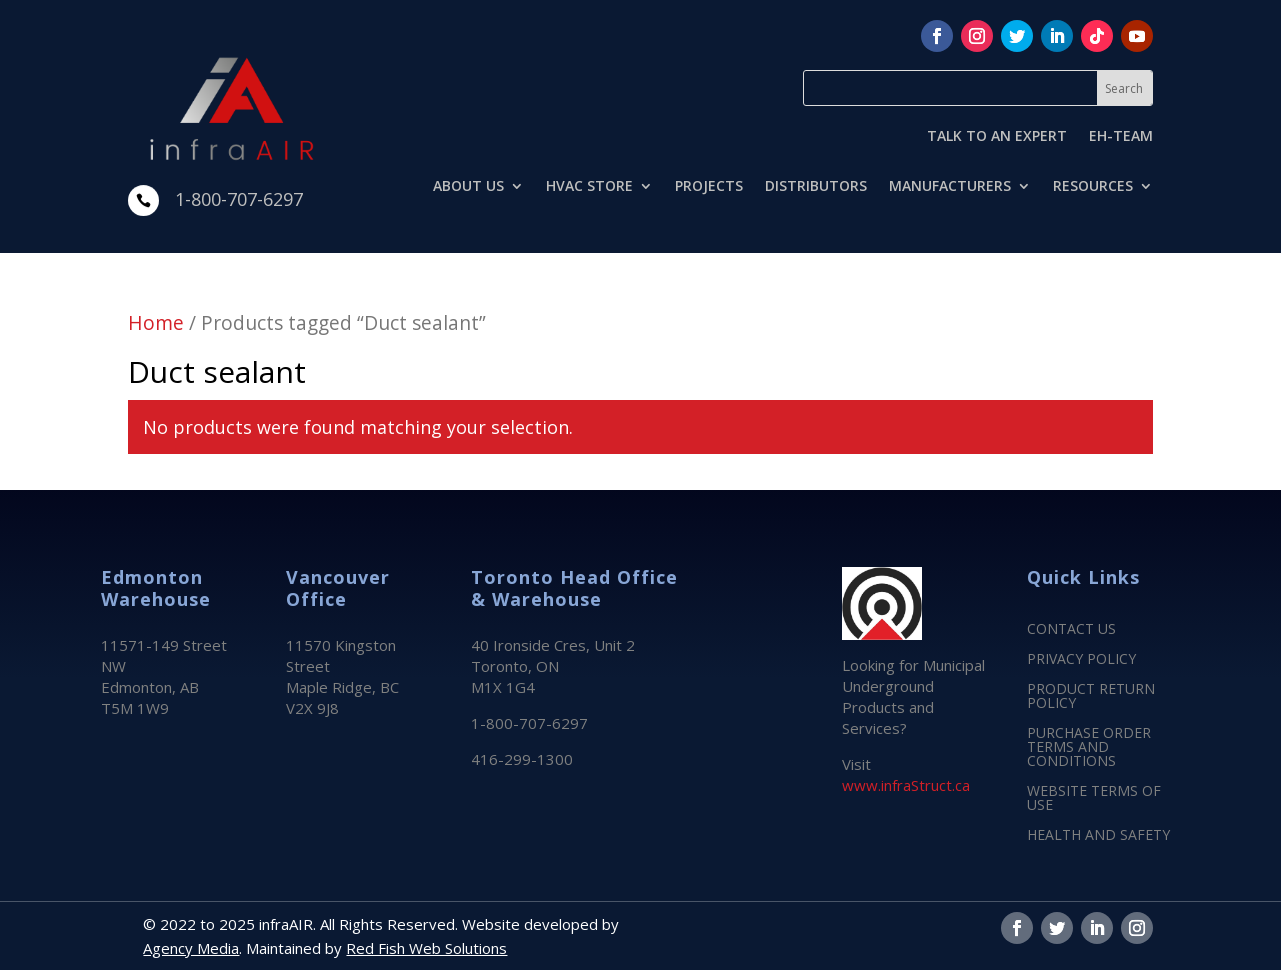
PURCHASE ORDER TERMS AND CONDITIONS (1089, 748)
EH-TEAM (1121, 137)
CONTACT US (1071, 630)
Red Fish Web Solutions (426, 948)
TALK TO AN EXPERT (997, 137)
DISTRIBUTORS (816, 187)
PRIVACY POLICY (1081, 660)
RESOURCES (1093, 187)
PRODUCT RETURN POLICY (1091, 697)
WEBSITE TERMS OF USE (1094, 799)
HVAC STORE (589, 187)
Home (156, 322)
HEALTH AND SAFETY (1098, 836)
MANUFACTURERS (950, 187)
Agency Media (191, 948)
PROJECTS (709, 187)
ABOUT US (468, 187)
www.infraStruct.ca (906, 785)
